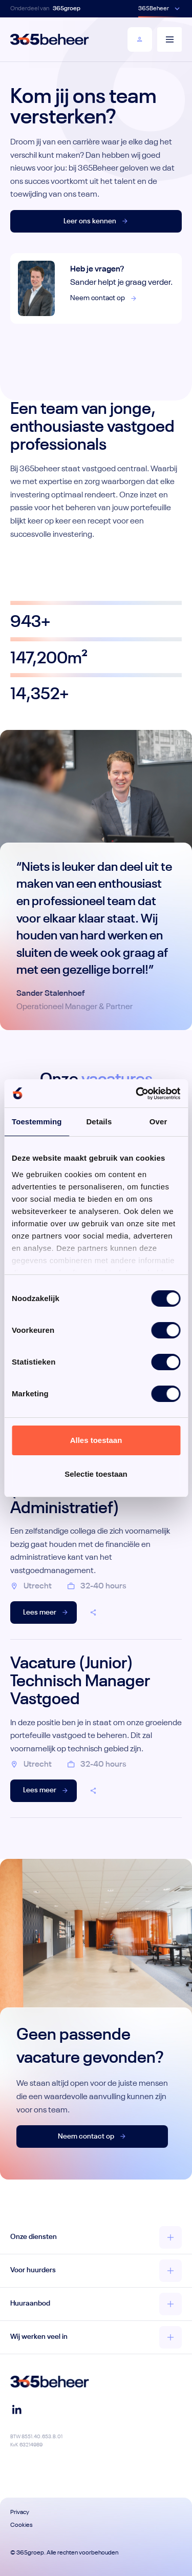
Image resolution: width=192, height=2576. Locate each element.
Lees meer (46, 1612)
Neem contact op (103, 298)
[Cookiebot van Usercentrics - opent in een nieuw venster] (136, 1093)
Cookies (21, 2525)
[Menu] (169, 39)
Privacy (19, 2512)
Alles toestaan (96, 1440)
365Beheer (153, 9)
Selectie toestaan (96, 1474)
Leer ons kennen (96, 221)
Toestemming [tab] (37, 1121)
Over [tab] (158, 1121)
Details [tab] (99, 1121)
